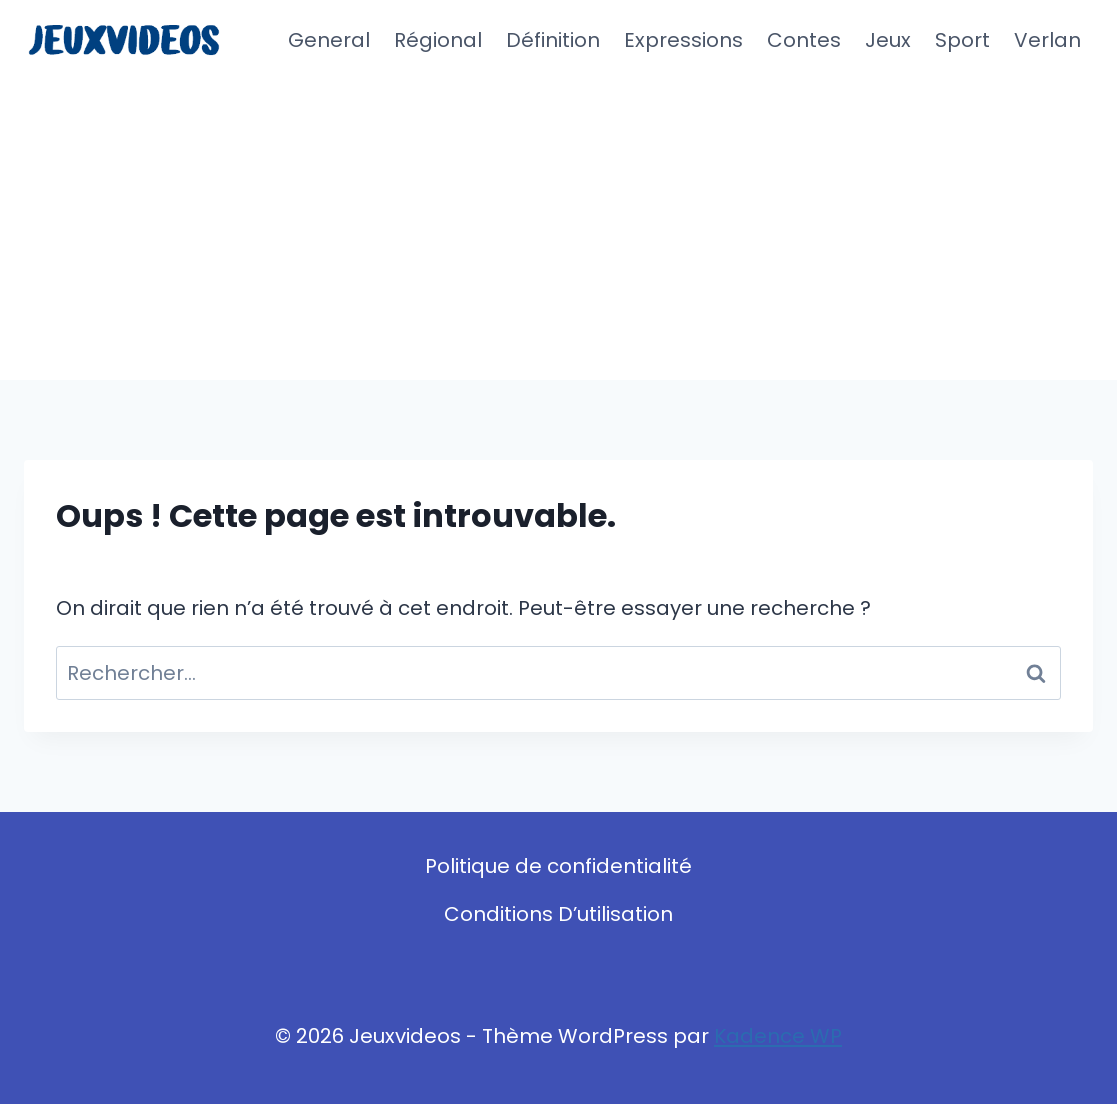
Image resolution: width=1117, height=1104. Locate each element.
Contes (804, 40)
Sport (962, 40)
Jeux (888, 40)
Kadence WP (778, 1036)
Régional (438, 40)
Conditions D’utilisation (558, 914)
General (329, 40)
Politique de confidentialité (558, 866)
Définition (553, 40)
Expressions (683, 40)
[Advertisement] (558, 230)
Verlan (1047, 40)
